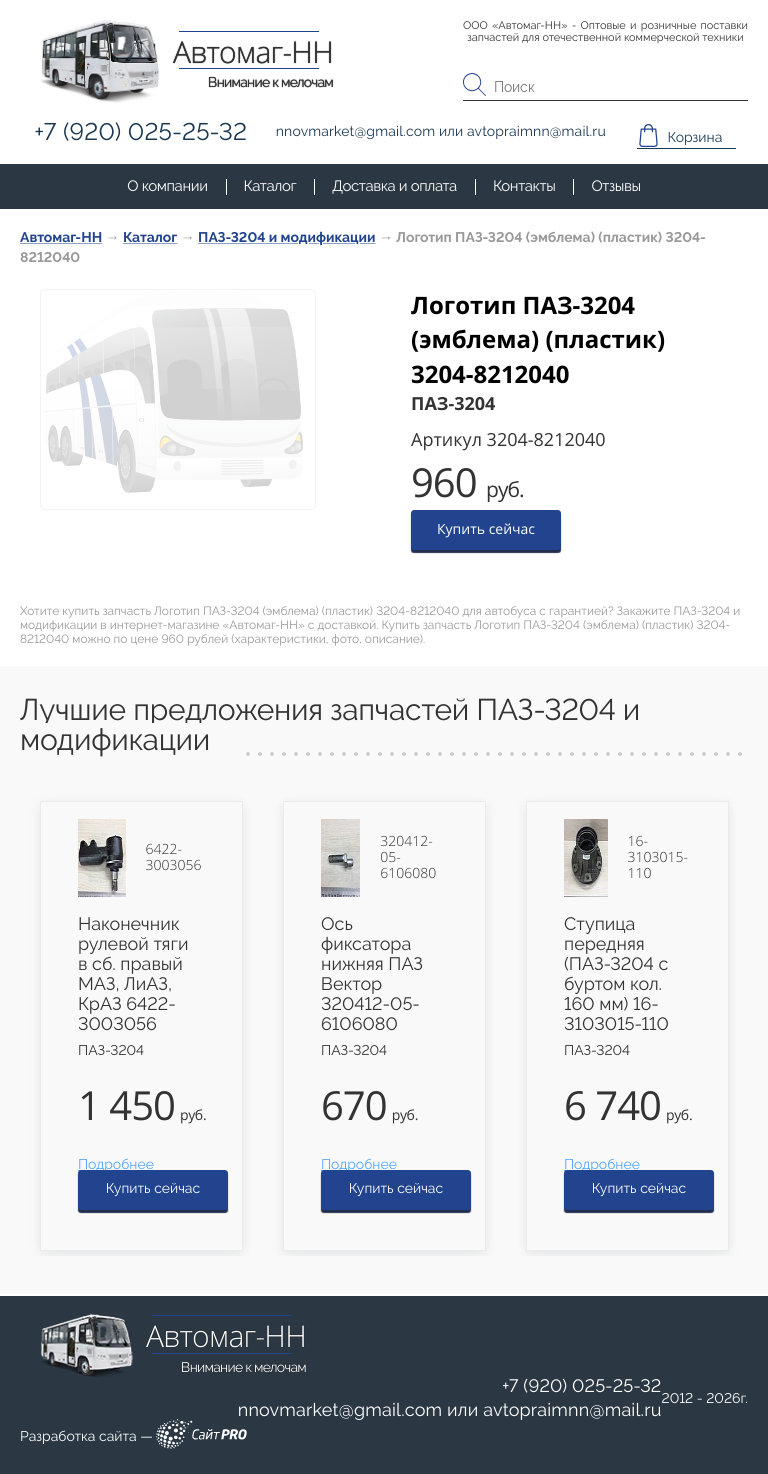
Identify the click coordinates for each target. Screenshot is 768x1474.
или (450, 1411)
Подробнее (116, 1165)
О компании (167, 186)
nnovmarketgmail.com (340, 1410)
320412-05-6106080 (408, 858)
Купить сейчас (486, 529)
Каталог (270, 186)
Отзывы (615, 186)
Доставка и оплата (394, 186)
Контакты (524, 186)
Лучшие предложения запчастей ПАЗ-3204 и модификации (330, 725)
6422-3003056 (174, 858)
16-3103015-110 (658, 858)
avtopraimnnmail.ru (572, 1410)
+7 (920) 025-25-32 (582, 1386)
